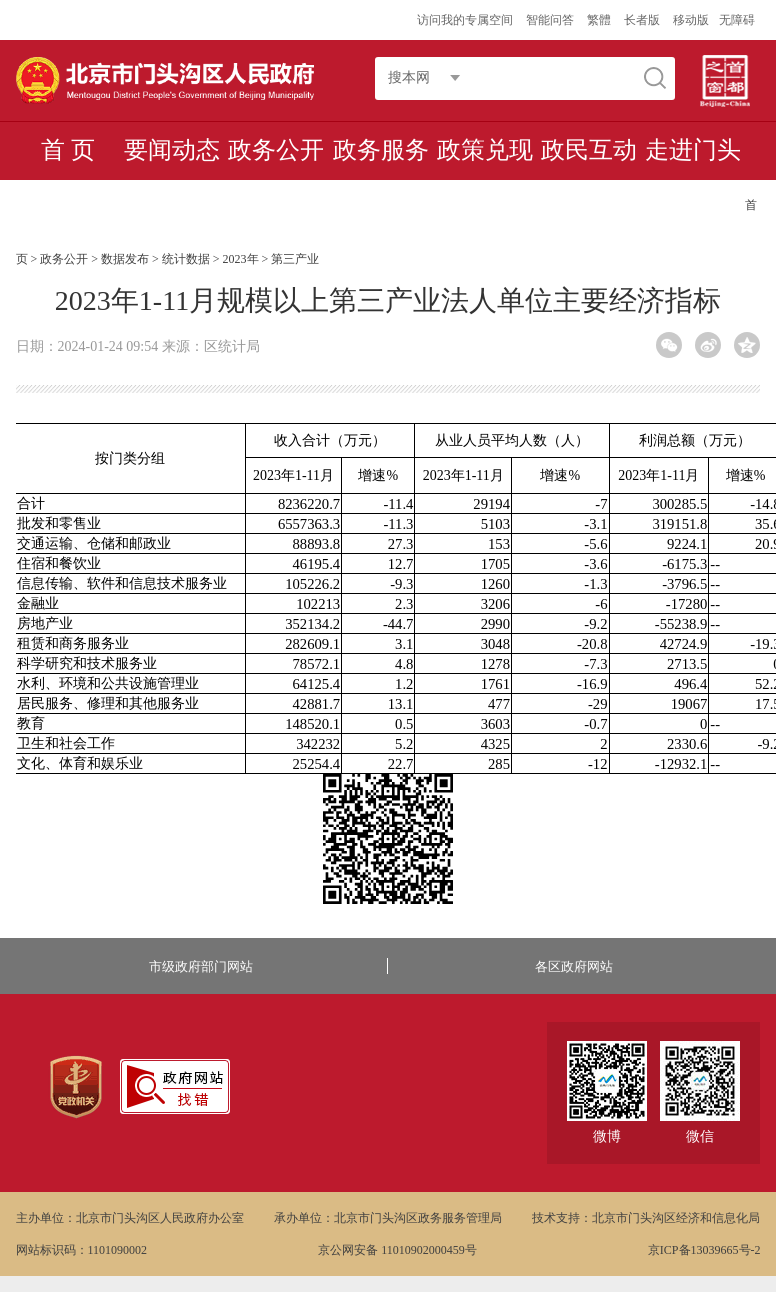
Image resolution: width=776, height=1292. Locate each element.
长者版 (643, 20)
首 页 (68, 150)
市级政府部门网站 (201, 966)
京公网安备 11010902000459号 (397, 1250)
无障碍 (737, 20)
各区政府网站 (574, 966)
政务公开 (276, 150)
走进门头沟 (693, 178)
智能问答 (551, 20)
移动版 (691, 20)
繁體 (599, 20)
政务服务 (381, 150)
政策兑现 (485, 150)
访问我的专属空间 (466, 20)
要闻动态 (172, 150)
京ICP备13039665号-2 (704, 1250)
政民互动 (589, 150)
